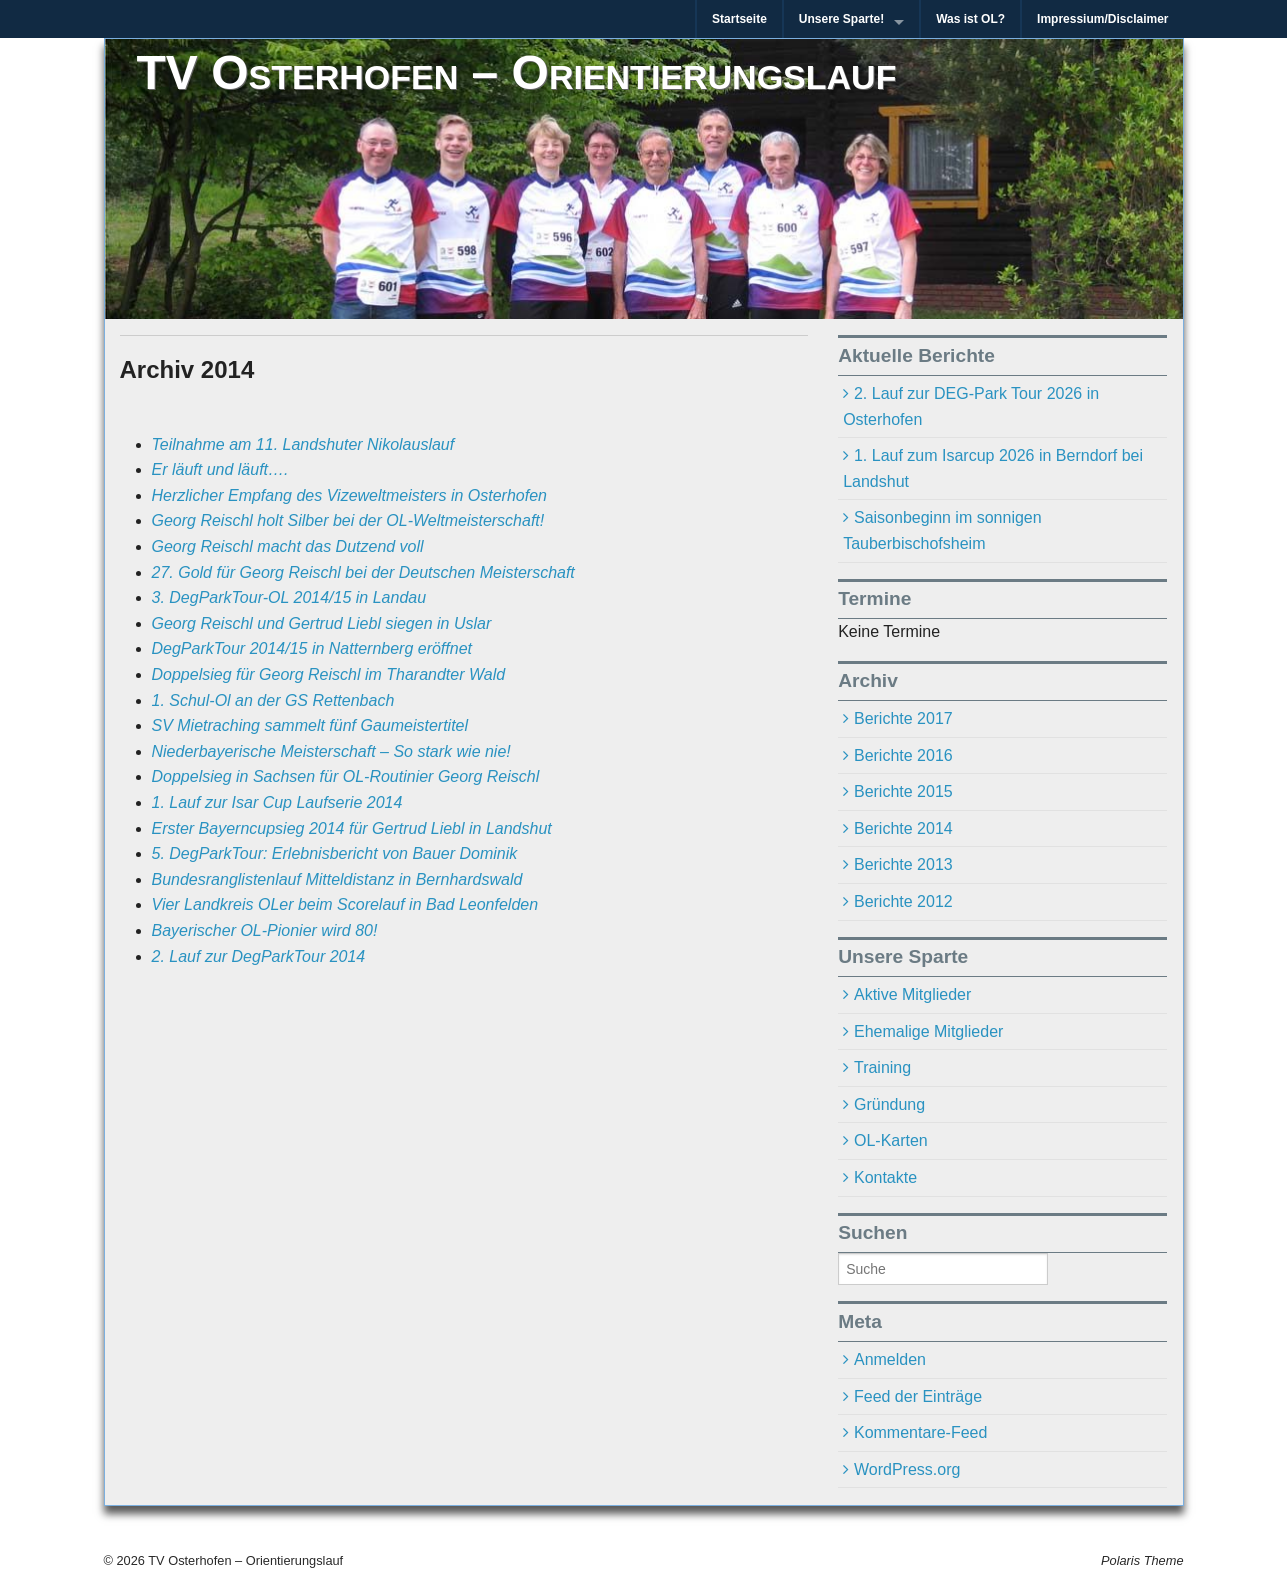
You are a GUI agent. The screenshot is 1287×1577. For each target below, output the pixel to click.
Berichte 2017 (903, 718)
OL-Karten (891, 1140)
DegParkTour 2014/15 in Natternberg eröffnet (312, 648)
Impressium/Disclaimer (1102, 19)
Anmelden (890, 1359)
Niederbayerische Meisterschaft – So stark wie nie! (331, 751)
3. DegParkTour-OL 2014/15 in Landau (289, 597)
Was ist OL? (970, 19)
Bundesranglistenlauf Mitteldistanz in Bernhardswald (337, 879)
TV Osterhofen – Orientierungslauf (517, 72)
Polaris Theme (1142, 1560)
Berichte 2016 (903, 755)
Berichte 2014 (903, 828)
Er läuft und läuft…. (220, 469)
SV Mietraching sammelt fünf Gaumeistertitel (310, 725)
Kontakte (885, 1177)
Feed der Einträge (918, 1396)
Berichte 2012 (903, 901)
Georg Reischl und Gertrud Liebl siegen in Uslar (322, 623)
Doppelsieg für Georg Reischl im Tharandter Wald (329, 674)
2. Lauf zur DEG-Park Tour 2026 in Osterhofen (971, 406)
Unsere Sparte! (841, 19)
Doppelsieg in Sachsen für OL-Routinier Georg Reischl (346, 776)
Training (882, 1067)
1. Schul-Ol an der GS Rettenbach (273, 700)
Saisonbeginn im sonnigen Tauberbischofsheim (942, 530)
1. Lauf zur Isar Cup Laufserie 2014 (277, 802)
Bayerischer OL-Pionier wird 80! (265, 930)
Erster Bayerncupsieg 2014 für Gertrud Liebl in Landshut (352, 828)
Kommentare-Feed (920, 1432)
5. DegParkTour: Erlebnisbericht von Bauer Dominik (335, 853)
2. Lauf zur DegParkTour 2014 (259, 956)
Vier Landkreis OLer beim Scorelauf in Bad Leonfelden (345, 904)
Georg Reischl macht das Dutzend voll (288, 546)
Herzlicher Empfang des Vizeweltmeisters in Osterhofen (349, 495)
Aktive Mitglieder (912, 994)
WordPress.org (907, 1469)
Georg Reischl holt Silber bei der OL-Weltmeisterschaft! (348, 520)
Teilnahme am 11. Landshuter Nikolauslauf (303, 444)
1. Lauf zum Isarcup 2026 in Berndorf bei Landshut (993, 468)
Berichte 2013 (903, 864)
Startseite (739, 19)
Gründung (889, 1104)
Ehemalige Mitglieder (928, 1031)
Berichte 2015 (903, 791)
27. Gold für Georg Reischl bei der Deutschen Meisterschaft (363, 572)
